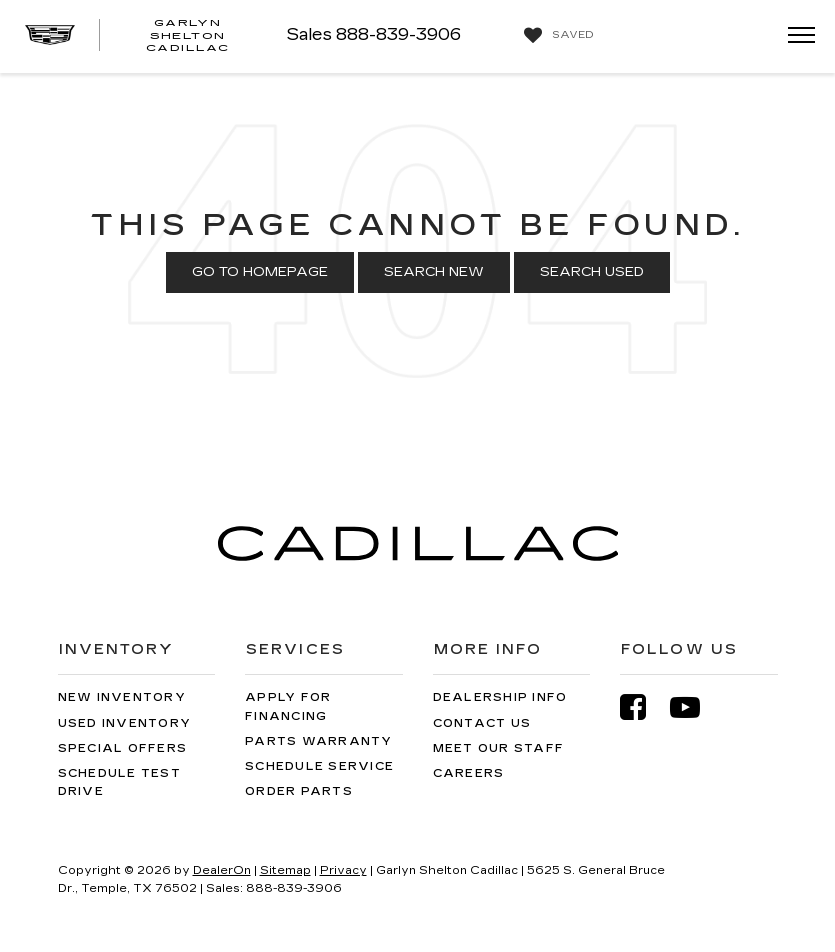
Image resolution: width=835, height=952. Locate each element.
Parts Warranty (319, 741)
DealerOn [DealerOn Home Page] (222, 870)
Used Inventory (125, 723)
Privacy (343, 870)
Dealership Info (500, 697)
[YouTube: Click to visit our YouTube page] (695, 707)
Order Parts (299, 791)
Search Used (592, 272)
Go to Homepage (260, 272)
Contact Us (482, 723)
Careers (469, 773)
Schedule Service (319, 766)
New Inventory (122, 697)
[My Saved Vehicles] (556, 36)
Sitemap (285, 870)
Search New (434, 272)
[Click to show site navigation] (795, 36)
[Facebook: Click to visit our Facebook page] (643, 707)
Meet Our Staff (499, 748)
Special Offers (123, 748)
